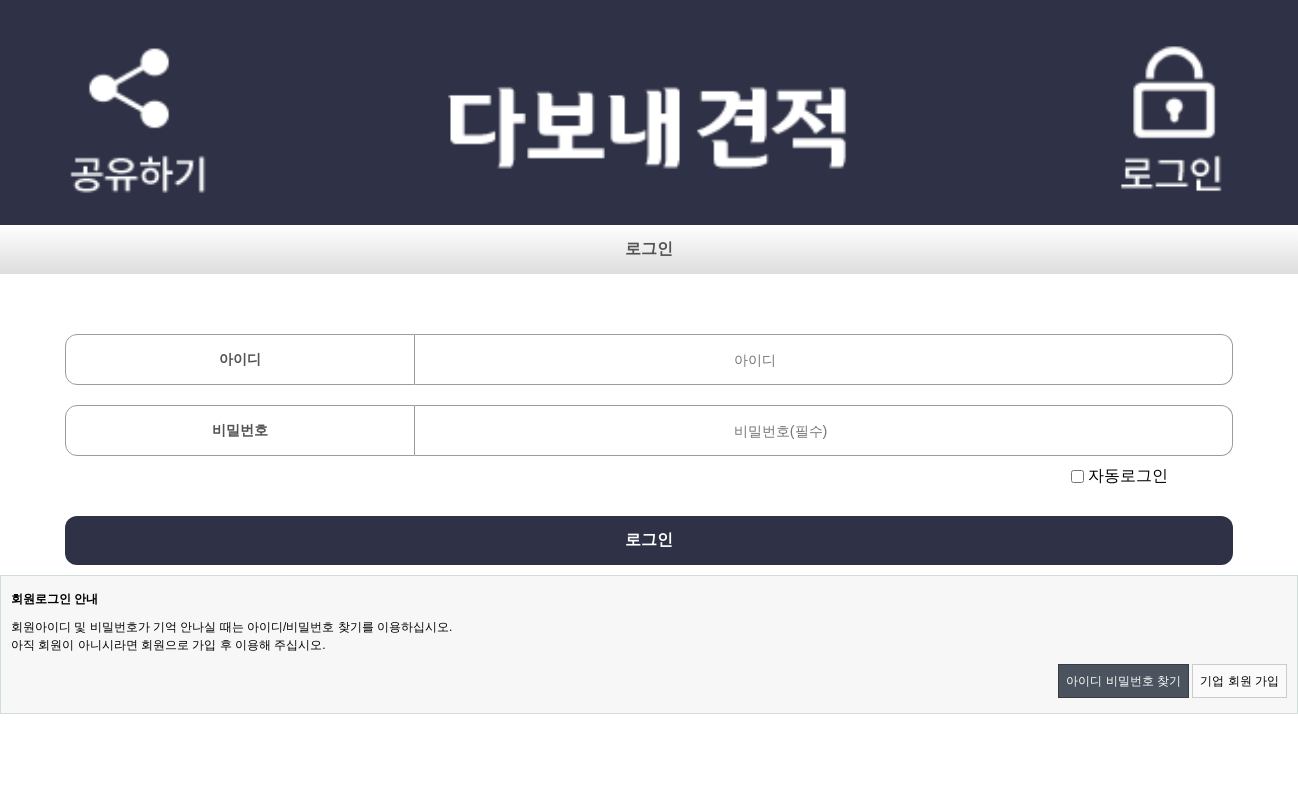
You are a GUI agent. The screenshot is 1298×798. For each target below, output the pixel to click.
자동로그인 (1128, 475)
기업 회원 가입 (1239, 681)
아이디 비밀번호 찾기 (1123, 681)
